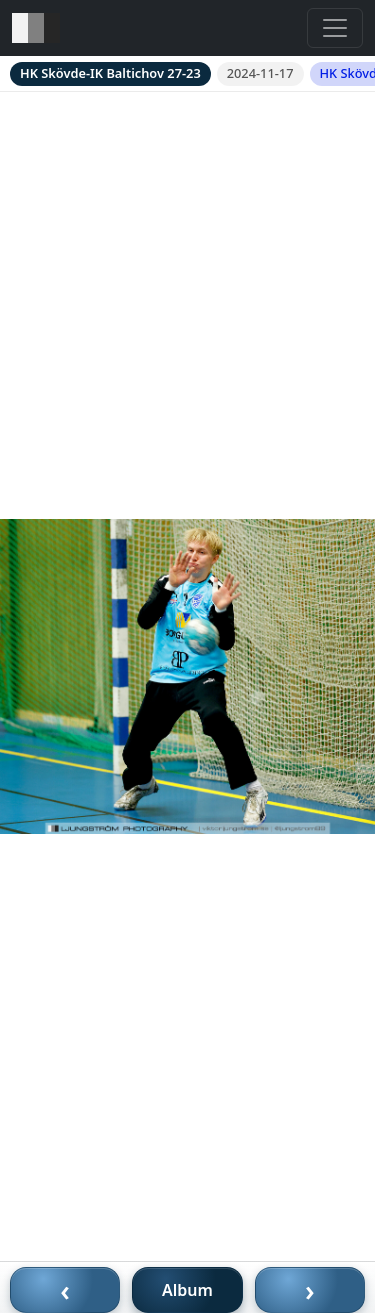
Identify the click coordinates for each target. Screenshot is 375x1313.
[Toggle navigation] (335, 28)
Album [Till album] (187, 1290)
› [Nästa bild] (310, 1290)
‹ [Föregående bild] (65, 1290)
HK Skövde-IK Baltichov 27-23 (110, 73)
